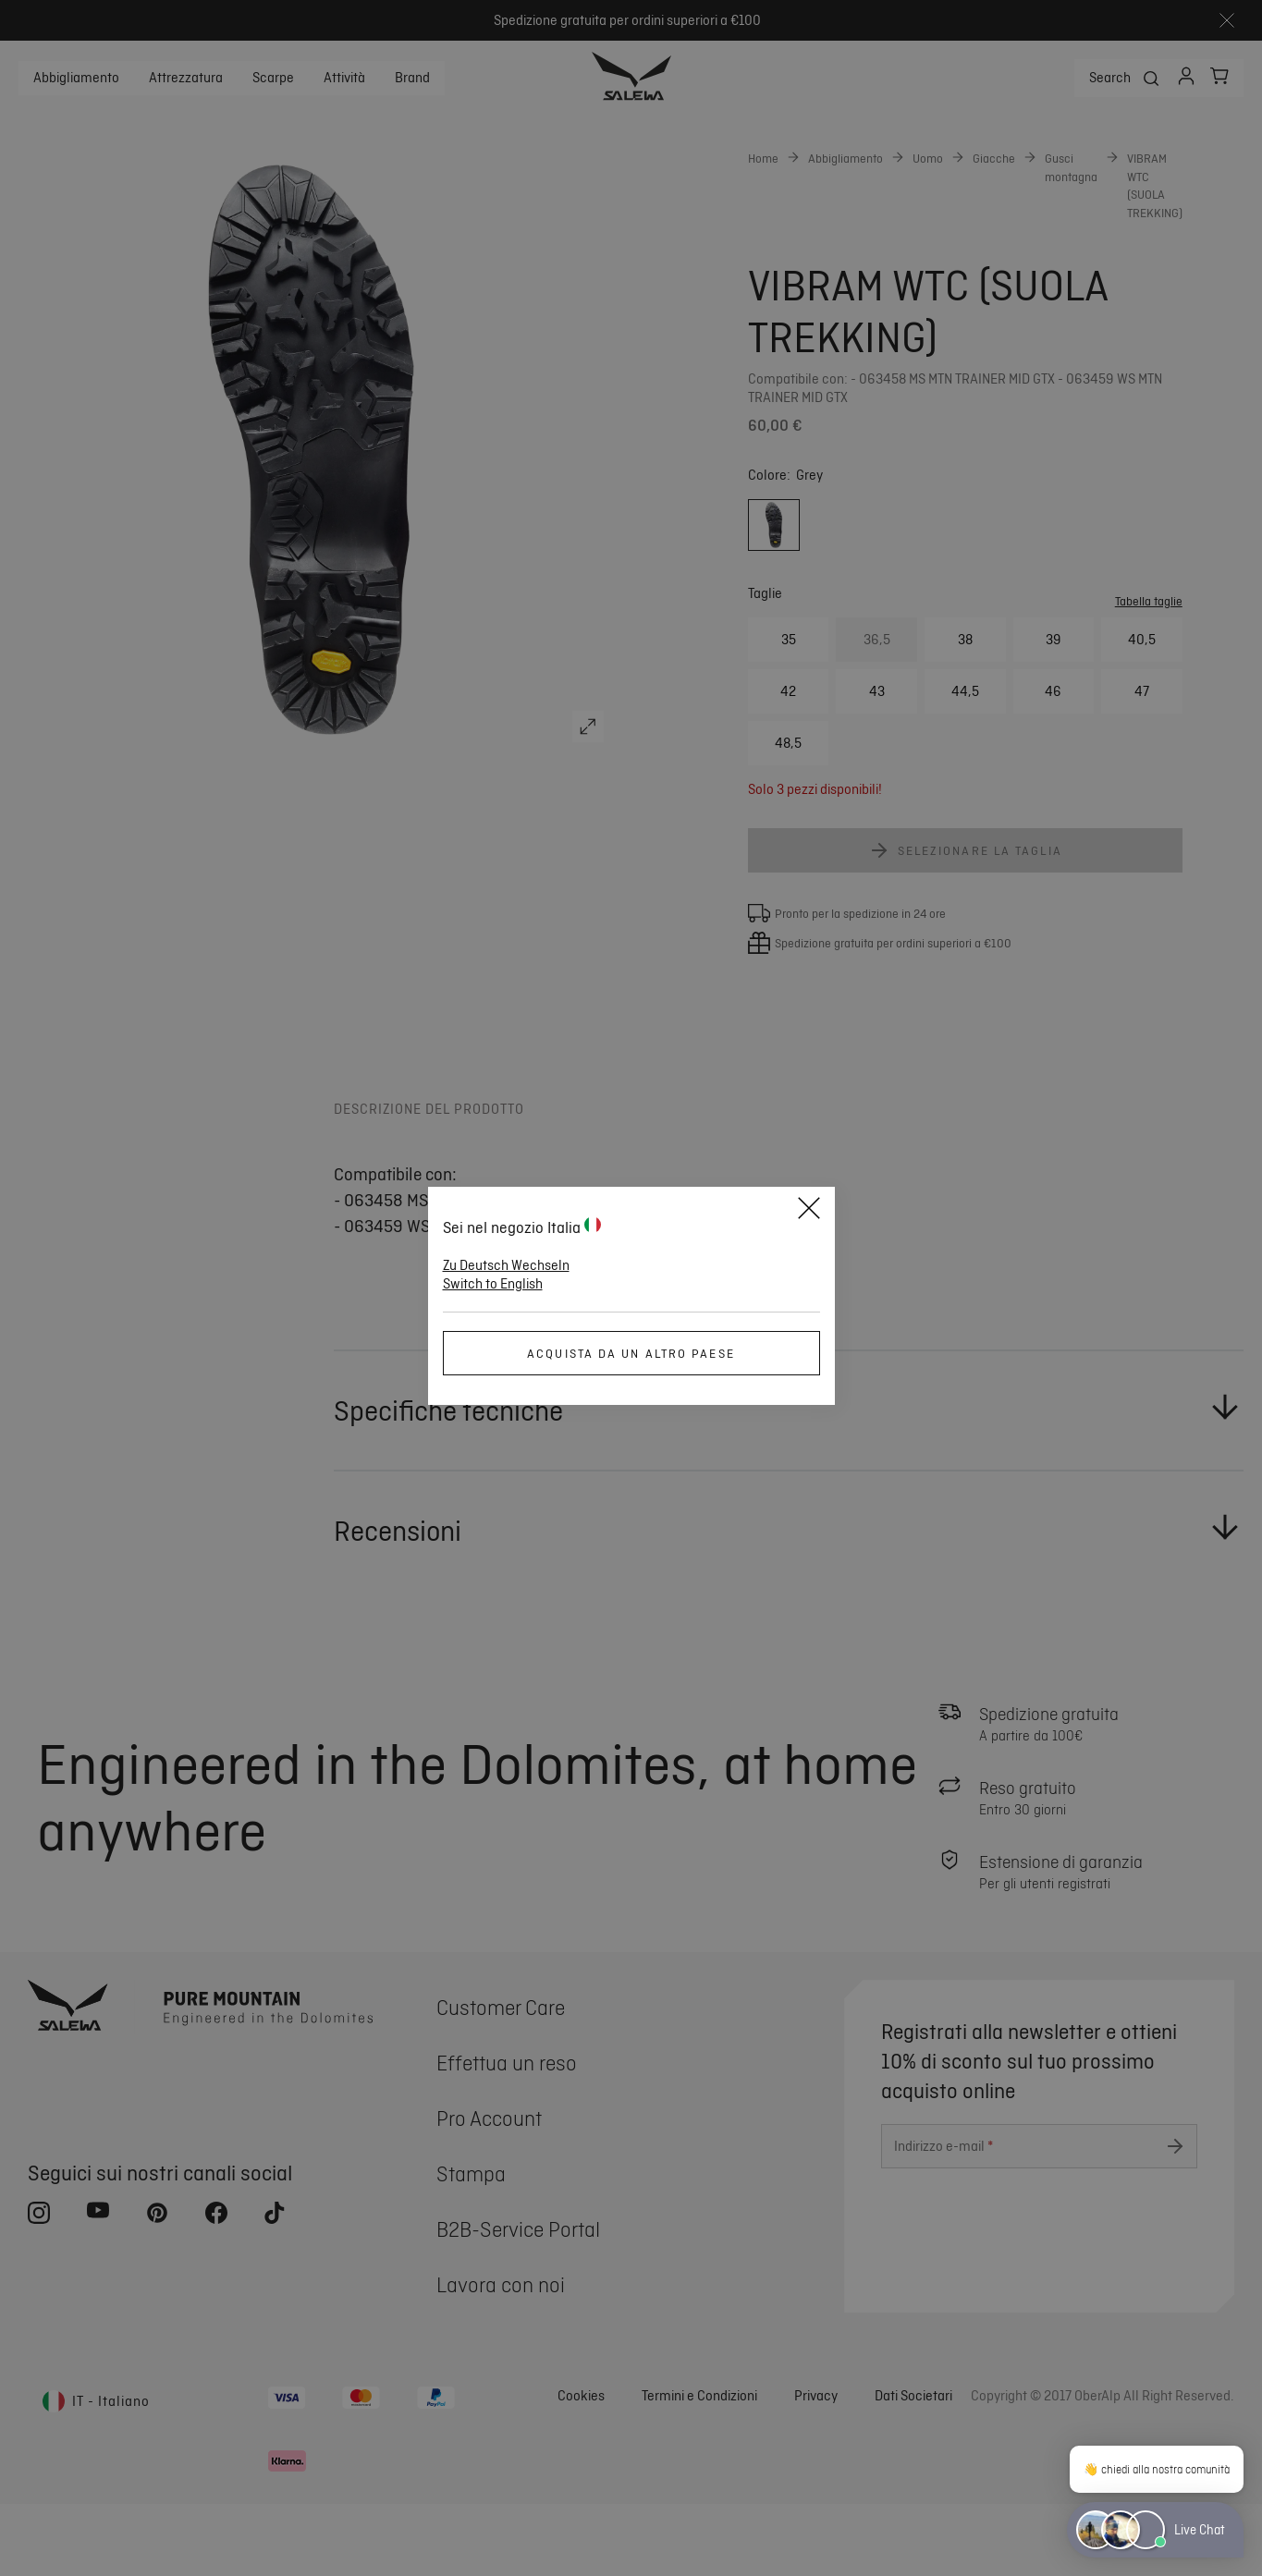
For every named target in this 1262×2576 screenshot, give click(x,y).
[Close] (809, 1211)
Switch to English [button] (493, 1284)
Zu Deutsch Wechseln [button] (506, 1265)
